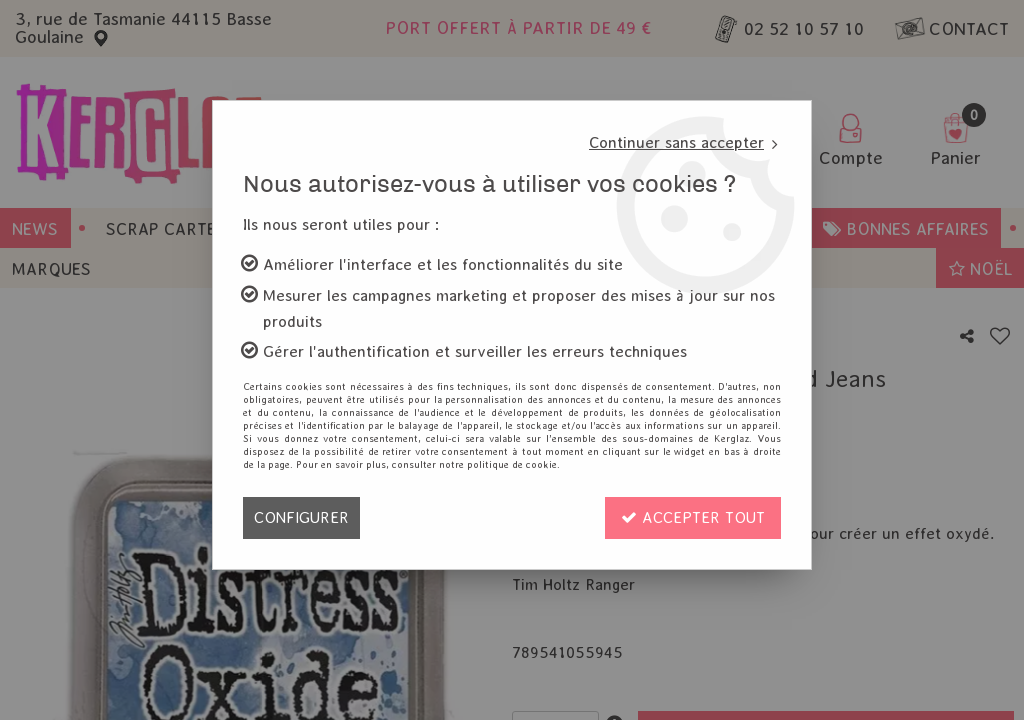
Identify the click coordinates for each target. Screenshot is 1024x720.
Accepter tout (693, 517)
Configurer (301, 517)
